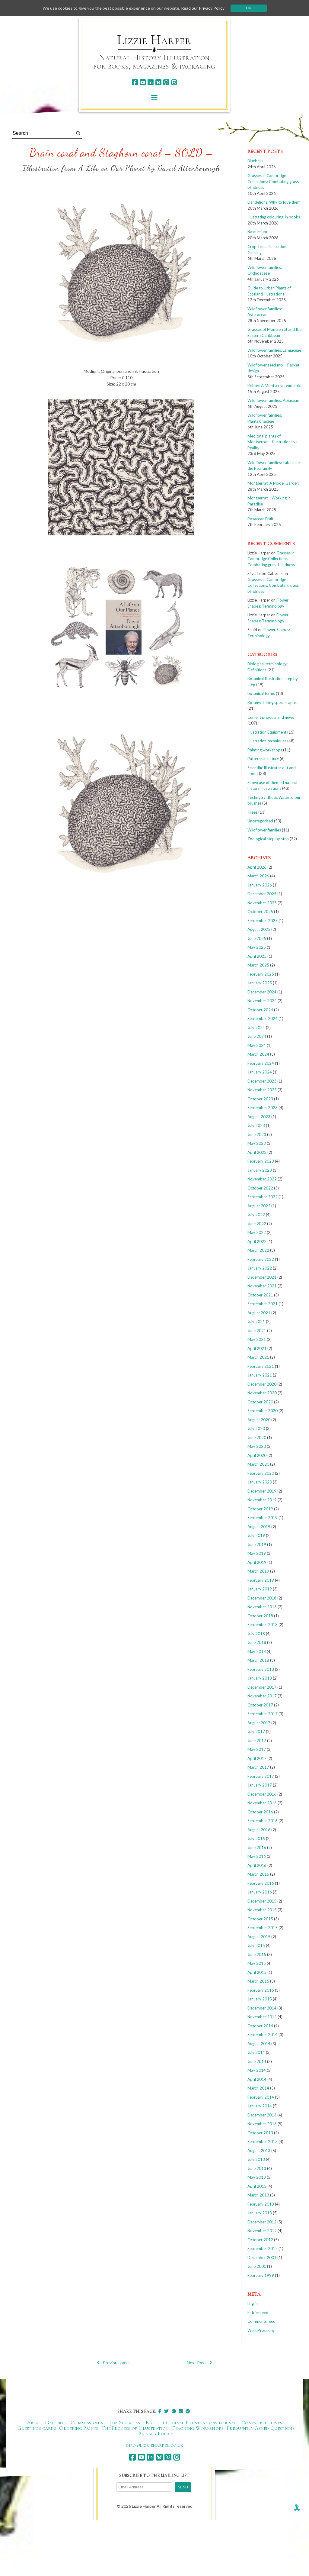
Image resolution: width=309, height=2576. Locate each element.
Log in (252, 2303)
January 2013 (259, 2212)
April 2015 (256, 1972)
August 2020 (258, 1419)
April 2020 (256, 1455)
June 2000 (256, 2266)
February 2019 (260, 1580)
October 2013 (260, 2132)
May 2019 (256, 1553)
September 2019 (262, 1517)
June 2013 (256, 2168)
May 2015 (256, 1963)
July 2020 (256, 1428)
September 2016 (262, 1820)
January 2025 (259, 982)
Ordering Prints (78, 2428)
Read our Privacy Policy (203, 8)
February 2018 (260, 1669)
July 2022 (256, 1214)
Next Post (199, 2362)
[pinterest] (166, 82)
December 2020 (261, 1384)
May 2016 (256, 1856)
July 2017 (256, 1731)
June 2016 (256, 1847)
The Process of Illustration (135, 2428)
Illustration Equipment (266, 732)
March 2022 (258, 1250)
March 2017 (258, 1767)
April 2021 (256, 1348)
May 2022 (256, 1232)
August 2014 (258, 2043)
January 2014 (259, 2105)
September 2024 (262, 1018)
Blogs (152, 2422)
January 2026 (259, 885)
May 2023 (256, 1143)
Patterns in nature (263, 758)
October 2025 (260, 911)
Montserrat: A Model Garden (273, 483)
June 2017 (256, 1740)
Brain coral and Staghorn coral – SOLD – (121, 152)
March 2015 (258, 1981)
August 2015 (258, 1936)
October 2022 (260, 1188)
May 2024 (256, 1045)
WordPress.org (260, 2330)
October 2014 (260, 2025)
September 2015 (262, 1927)
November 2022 (262, 1179)
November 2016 (262, 1802)
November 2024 (262, 1000)
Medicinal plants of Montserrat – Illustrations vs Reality (272, 442)
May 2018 (256, 1651)
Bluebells (255, 160)
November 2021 (262, 1285)
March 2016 (258, 1874)
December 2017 (261, 1687)
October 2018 (260, 1615)
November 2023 (262, 1089)
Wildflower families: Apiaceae (273, 400)
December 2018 (261, 1598)
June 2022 (256, 1223)
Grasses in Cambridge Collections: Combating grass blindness (273, 181)
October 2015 (260, 1918)
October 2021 (260, 1295)
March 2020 (258, 1464)
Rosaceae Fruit (260, 518)
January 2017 (259, 1785)
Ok (248, 8)
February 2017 (260, 1776)
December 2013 (261, 2115)
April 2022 (256, 1241)
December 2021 (261, 1277)
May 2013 (256, 2177)
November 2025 (262, 902)
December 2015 (261, 1901)
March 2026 (258, 875)
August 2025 (258, 929)
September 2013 (262, 2141)
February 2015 (260, 1990)
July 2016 (256, 1838)
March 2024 (258, 1054)
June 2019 (256, 1544)
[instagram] (174, 82)
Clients (273, 2422)
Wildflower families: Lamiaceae (274, 350)
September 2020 (262, 1410)
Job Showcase (126, 2422)
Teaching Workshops (197, 2428)
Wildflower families (264, 830)
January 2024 (259, 1072)
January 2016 (259, 1892)
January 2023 (259, 1170)
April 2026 (256, 867)
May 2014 (256, 2070)
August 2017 (258, 1722)
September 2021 (262, 1303)
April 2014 (256, 2079)
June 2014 (256, 2061)
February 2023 (260, 1161)
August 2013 (258, 2150)
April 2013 (256, 2186)
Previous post (113, 2362)
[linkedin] (150, 82)
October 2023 (260, 1098)
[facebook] (135, 82)
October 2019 (260, 1508)
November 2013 (262, 2123)
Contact (251, 2422)
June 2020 (256, 1437)
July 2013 (256, 2159)
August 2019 (258, 1526)
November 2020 (262, 1392)
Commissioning (89, 2422)
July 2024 (256, 1027)
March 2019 (258, 1571)
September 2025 (262, 920)
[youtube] (142, 82)
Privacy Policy (156, 2433)
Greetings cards (37, 2428)
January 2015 (259, 1999)
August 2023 (258, 1116)
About (34, 2422)
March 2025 (258, 965)
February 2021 (260, 1366)
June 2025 (256, 938)
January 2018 (259, 1678)
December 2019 (261, 1491)
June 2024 (256, 1036)
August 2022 (258, 1205)
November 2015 (262, 1909)
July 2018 (256, 1633)
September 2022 (262, 1196)
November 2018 (262, 1606)
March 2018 (258, 1660)
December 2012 (261, 2221)
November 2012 (262, 2230)
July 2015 (256, 1945)
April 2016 (256, 1865)
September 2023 (262, 1107)
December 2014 (261, 2008)
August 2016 (258, 1829)
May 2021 (256, 1339)
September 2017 (262, 1713)
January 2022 (259, 1268)
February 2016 (260, 1883)
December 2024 (261, 991)
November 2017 (262, 1695)
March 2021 (258, 1357)
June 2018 (256, 1642)
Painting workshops (264, 749)
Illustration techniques (266, 740)
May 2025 (256, 947)
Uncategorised (260, 820)
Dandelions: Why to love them (274, 202)
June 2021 (256, 1330)
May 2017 (256, 1749)
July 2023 (256, 1125)
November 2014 (262, 2016)
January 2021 (259, 1375)
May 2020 (256, 1446)
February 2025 (260, 974)
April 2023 (256, 1152)
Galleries (56, 2422)
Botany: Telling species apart (272, 702)
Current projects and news (270, 717)
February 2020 (260, 1473)
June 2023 (256, 1134)
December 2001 (261, 2257)
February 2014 (260, 2097)
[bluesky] (158, 82)
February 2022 (260, 1259)
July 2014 (256, 2052)
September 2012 (262, 2248)
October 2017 (260, 1705)
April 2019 (256, 1562)
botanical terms (261, 693)
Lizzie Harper (154, 40)
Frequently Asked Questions (261, 2428)
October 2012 (260, 2239)
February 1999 (260, 2275)
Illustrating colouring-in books (273, 217)
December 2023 (261, 1081)
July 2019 (256, 1535)
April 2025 (256, 956)
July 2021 (256, 1321)
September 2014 (262, 2034)
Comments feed (261, 2321)
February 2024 (260, 1063)
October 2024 (260, 1009)
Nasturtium (257, 231)
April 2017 (256, 1758)
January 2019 (259, 1589)
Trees (252, 812)
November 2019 (262, 1499)
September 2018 (262, 1624)
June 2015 (256, 1954)
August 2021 (258, 1312)
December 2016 (261, 1794)
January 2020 (259, 1482)
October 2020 (260, 1401)
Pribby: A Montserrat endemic (274, 385)
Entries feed (257, 2312)
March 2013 (258, 2195)
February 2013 (260, 2204)
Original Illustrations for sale (200, 2422)
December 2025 (261, 893)
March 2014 (258, 2088)
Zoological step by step (268, 838)
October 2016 (260, 1811)
